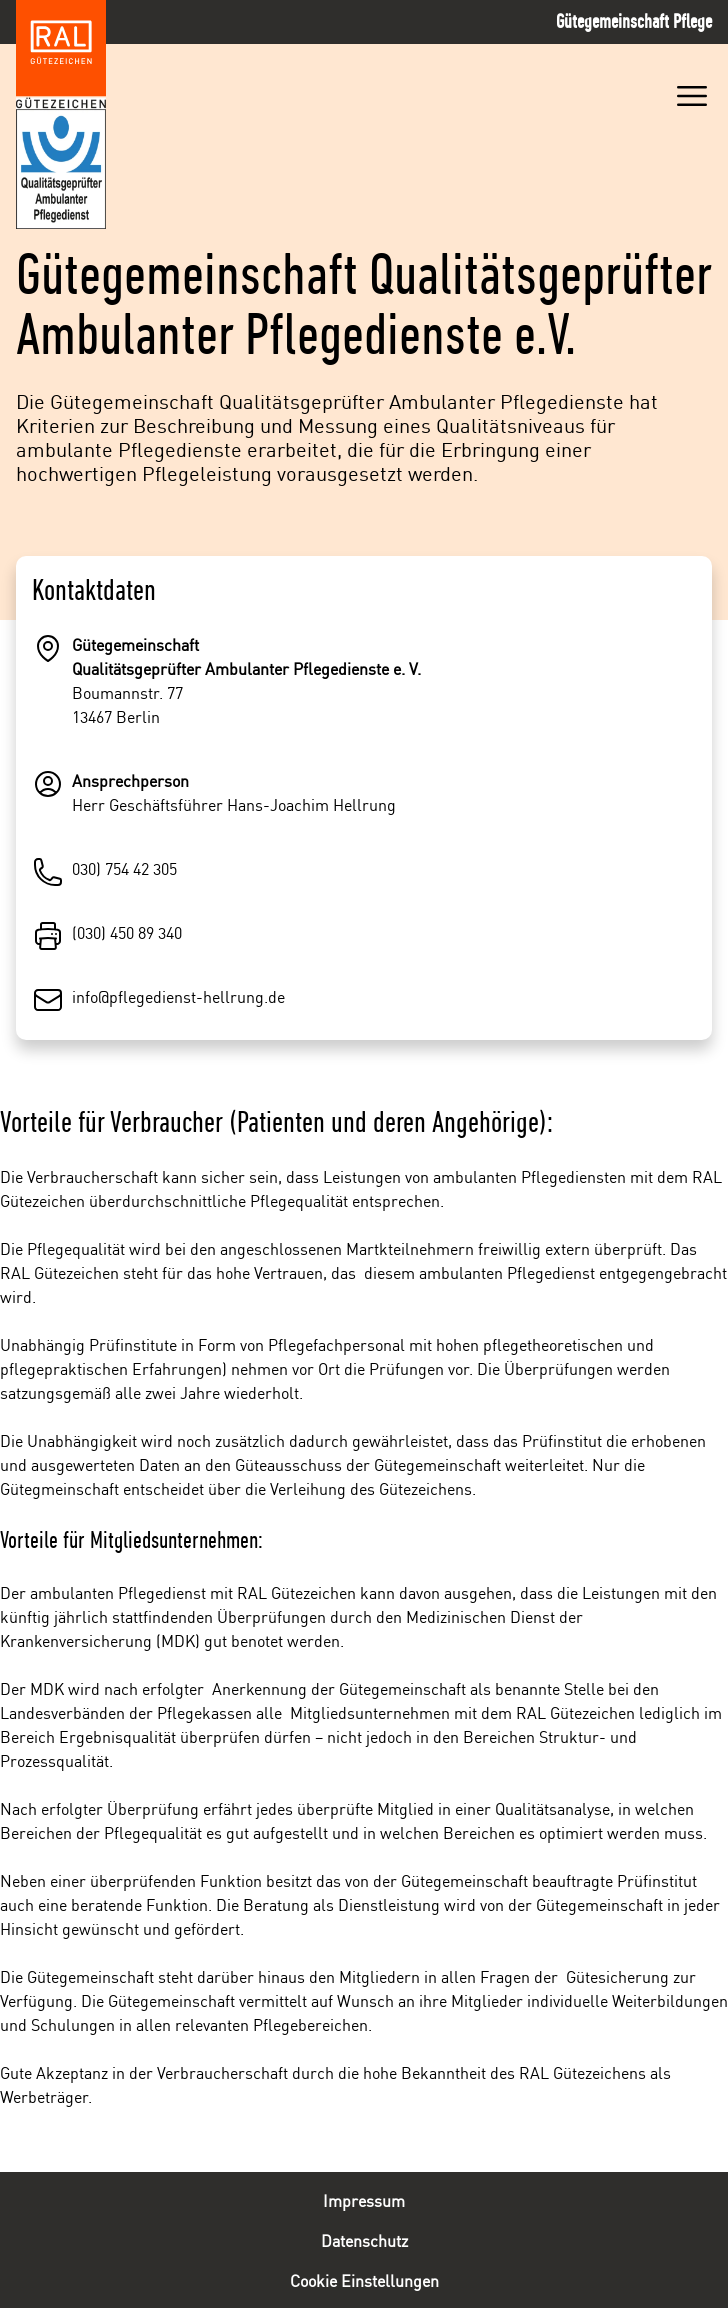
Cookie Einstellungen (364, 2280)
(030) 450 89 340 (127, 932)
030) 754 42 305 (124, 868)
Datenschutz (364, 2240)
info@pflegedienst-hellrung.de (178, 996)
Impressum (364, 2200)
